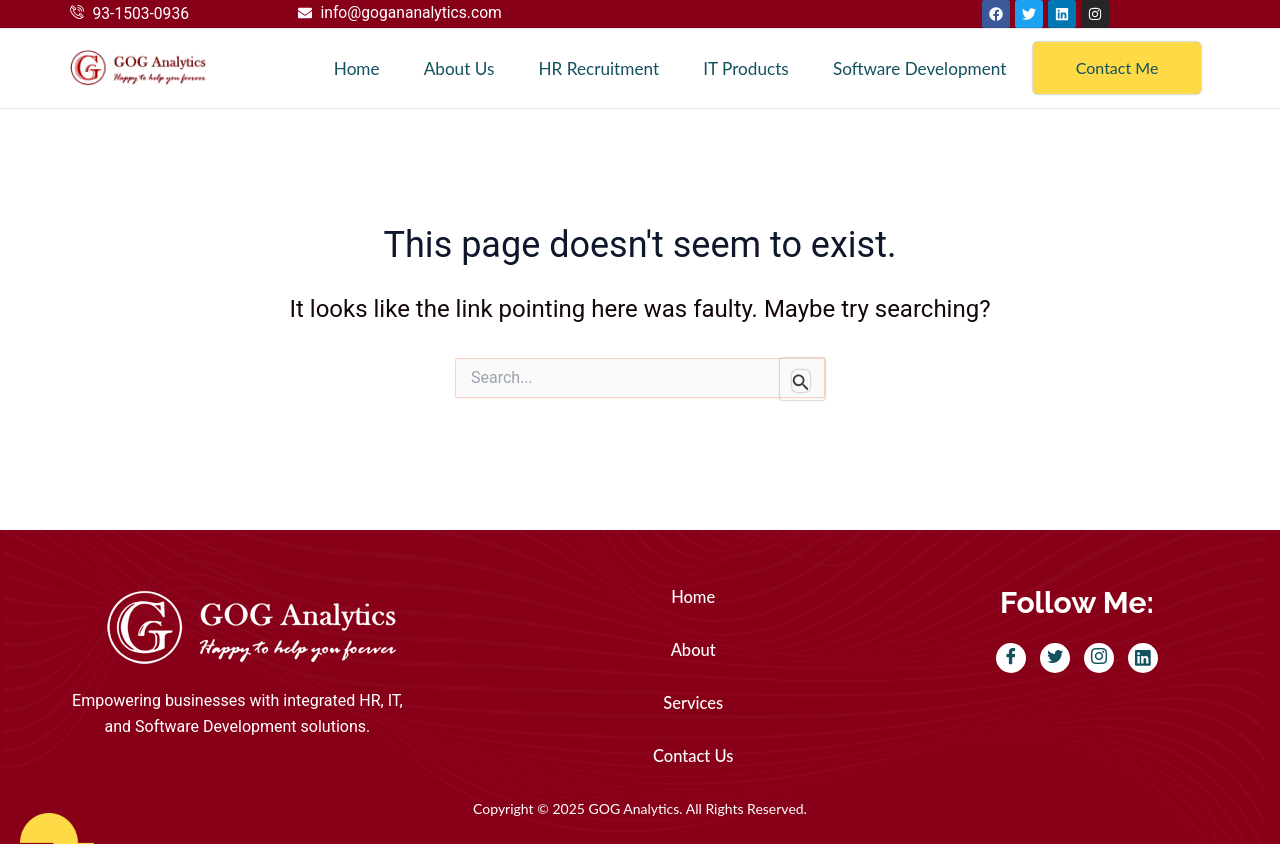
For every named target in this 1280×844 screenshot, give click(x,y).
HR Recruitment (594, 68)
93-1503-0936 (142, 13)
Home (353, 68)
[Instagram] (1099, 658)
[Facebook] (1011, 658)
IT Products (742, 68)
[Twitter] (1055, 658)
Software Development (918, 68)
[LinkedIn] (1143, 658)
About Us (454, 68)
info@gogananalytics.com (414, 12)
